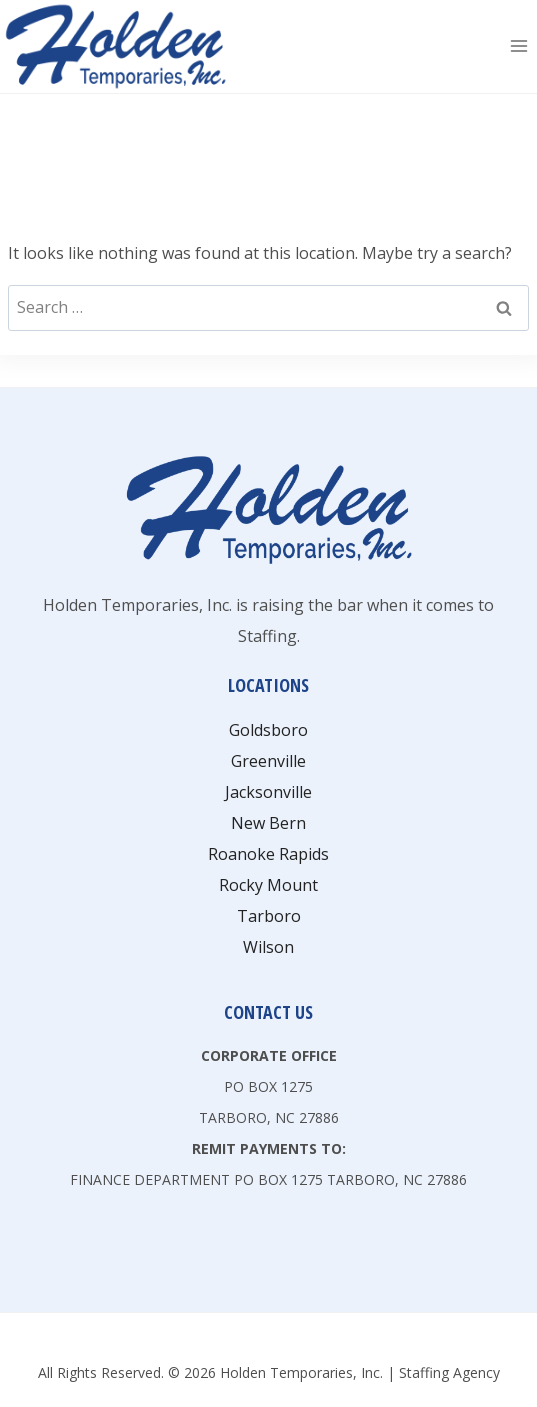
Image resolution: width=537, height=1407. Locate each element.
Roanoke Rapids (268, 854)
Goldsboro (268, 730)
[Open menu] (518, 46)
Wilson (268, 947)
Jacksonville (268, 792)
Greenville (268, 761)
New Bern (268, 823)
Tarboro (269, 916)
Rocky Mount (268, 885)
